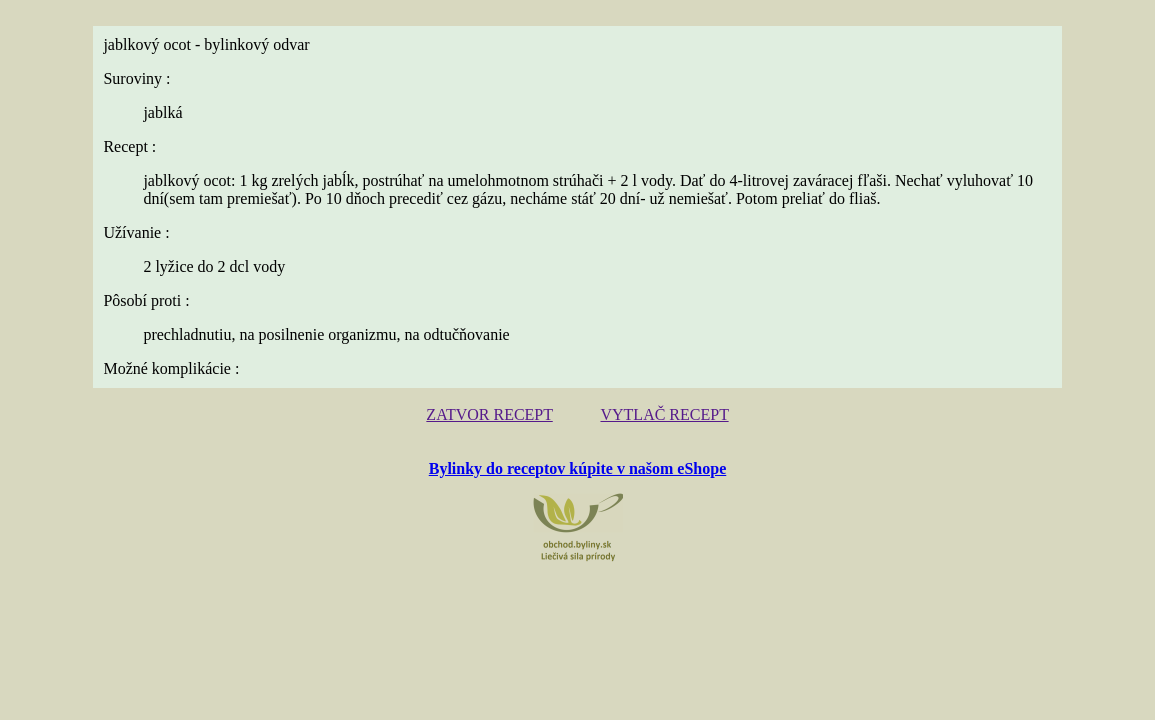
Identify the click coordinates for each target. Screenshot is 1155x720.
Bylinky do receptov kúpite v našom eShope (578, 465)
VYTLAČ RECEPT (658, 413)
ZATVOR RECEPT (496, 413)
